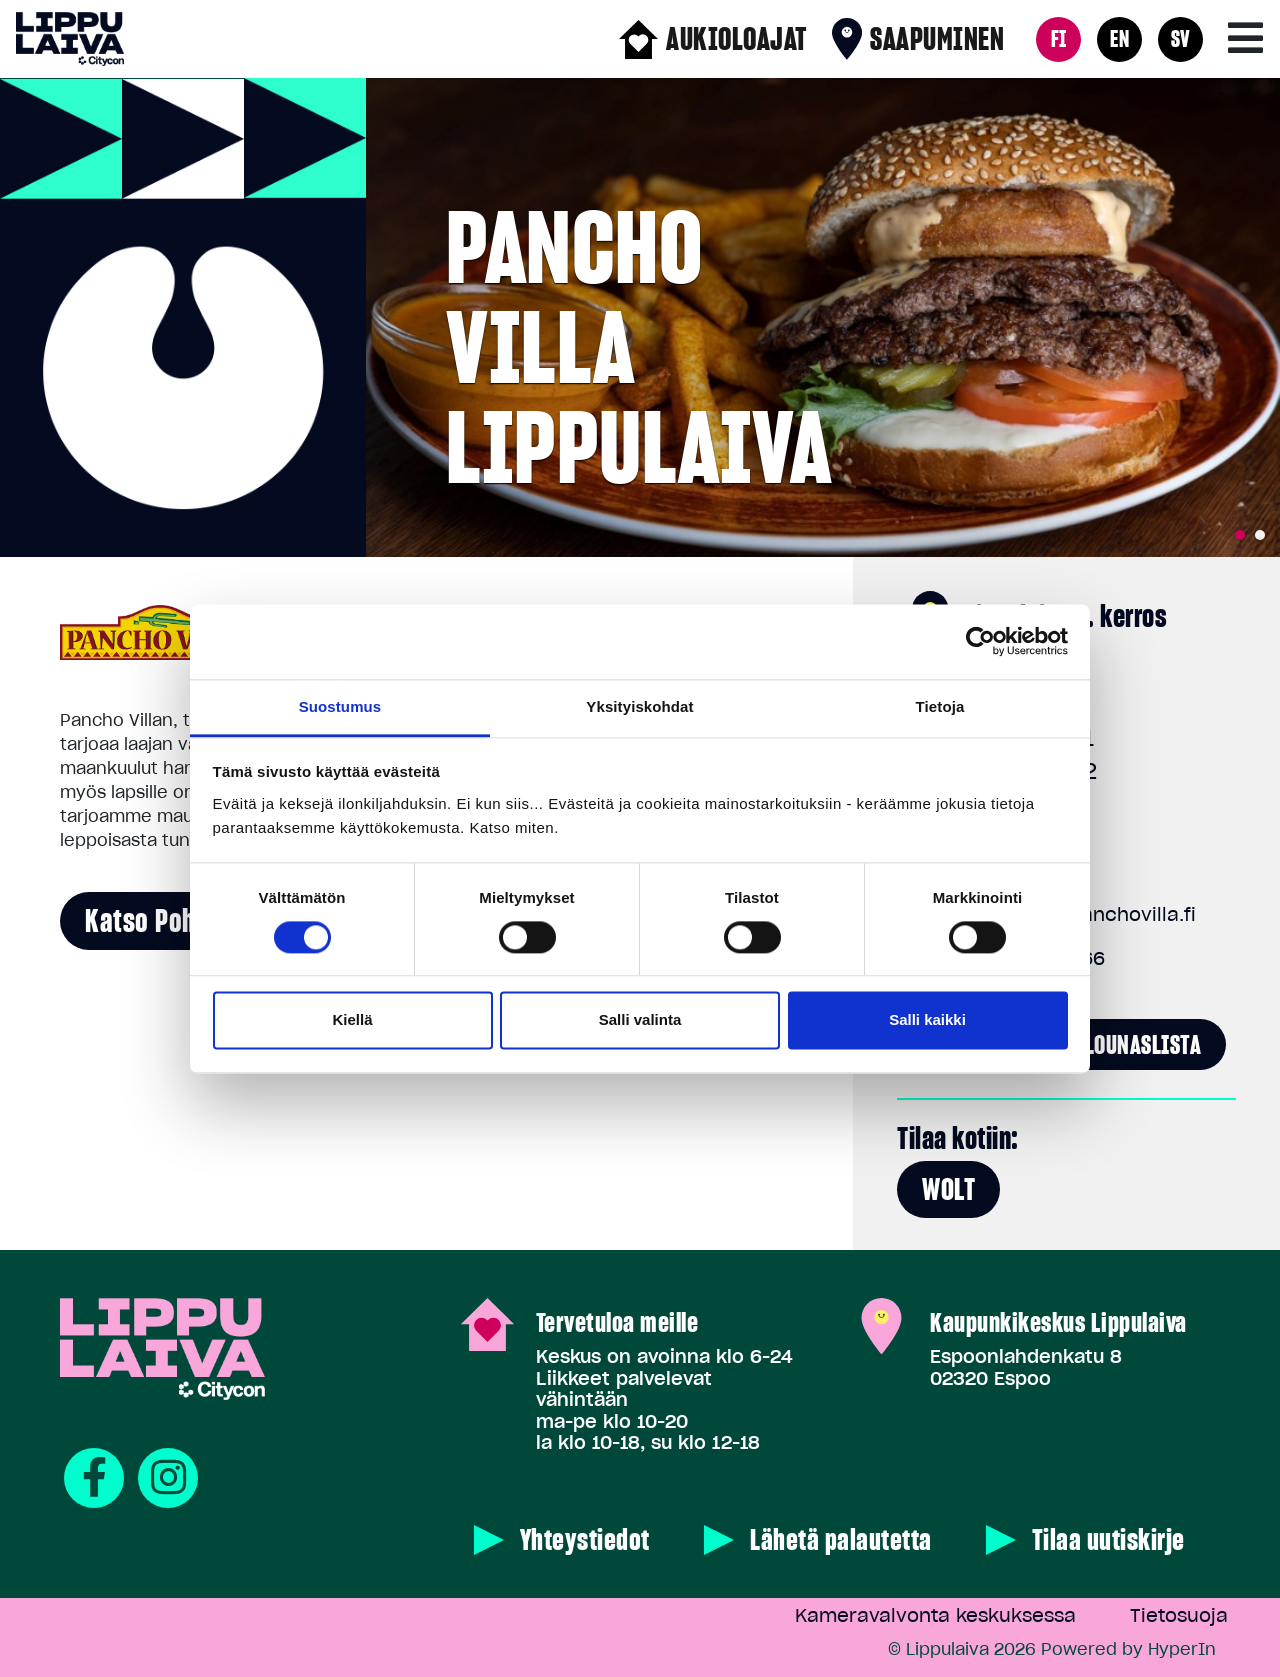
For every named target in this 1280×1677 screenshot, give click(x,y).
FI (1059, 38)
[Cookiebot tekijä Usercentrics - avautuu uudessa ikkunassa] (980, 641)
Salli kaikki (927, 1020)
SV (1181, 38)
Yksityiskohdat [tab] (639, 706)
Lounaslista (1143, 1044)
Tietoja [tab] (940, 706)
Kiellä (352, 1020)
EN (1119, 38)
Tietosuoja (1179, 1615)
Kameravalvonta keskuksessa (935, 1615)
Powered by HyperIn (1128, 1649)
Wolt (948, 1189)
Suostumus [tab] (340, 706)
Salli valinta (640, 1020)
